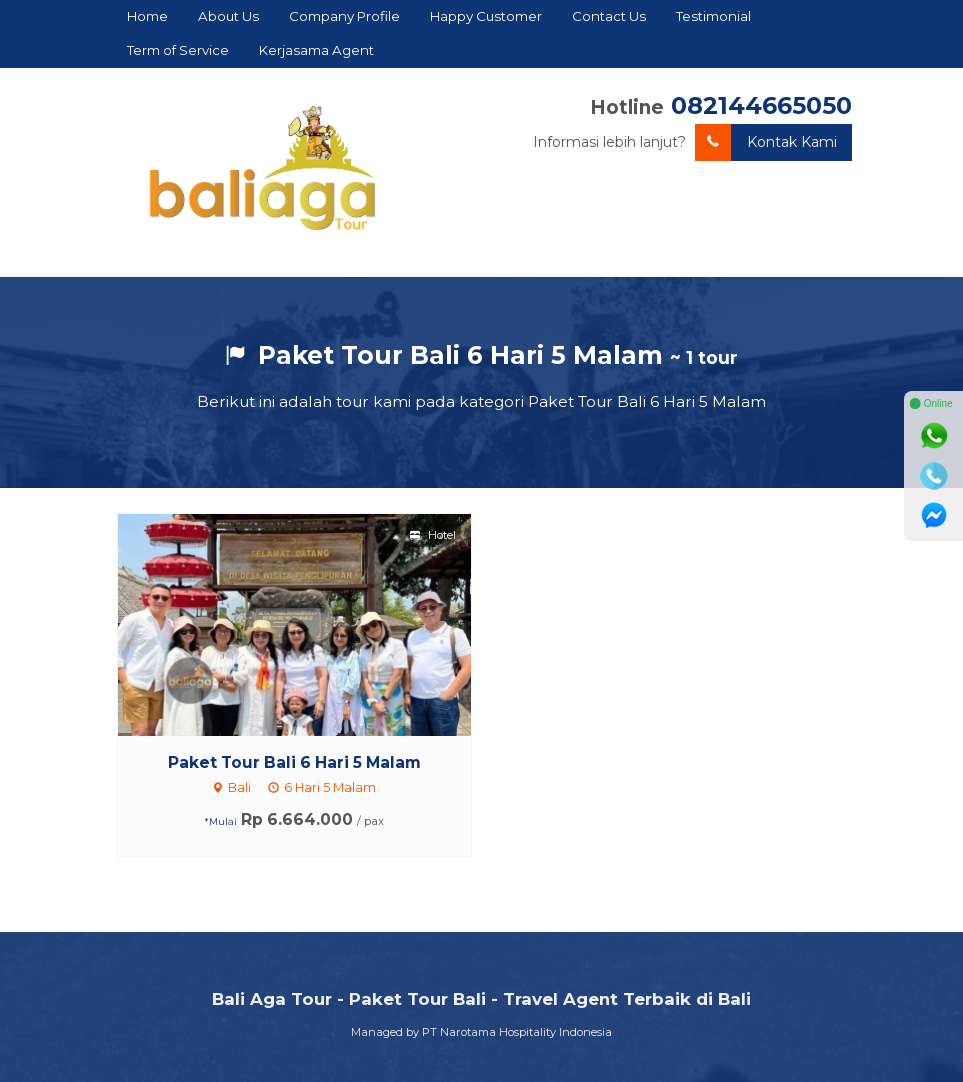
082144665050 (761, 105)
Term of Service (178, 50)
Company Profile (344, 16)
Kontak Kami (766, 142)
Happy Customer (486, 16)
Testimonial (713, 16)
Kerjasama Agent (316, 50)
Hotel (433, 535)
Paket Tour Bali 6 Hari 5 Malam (294, 762)
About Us (228, 16)
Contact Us (609, 16)
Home (147, 16)
